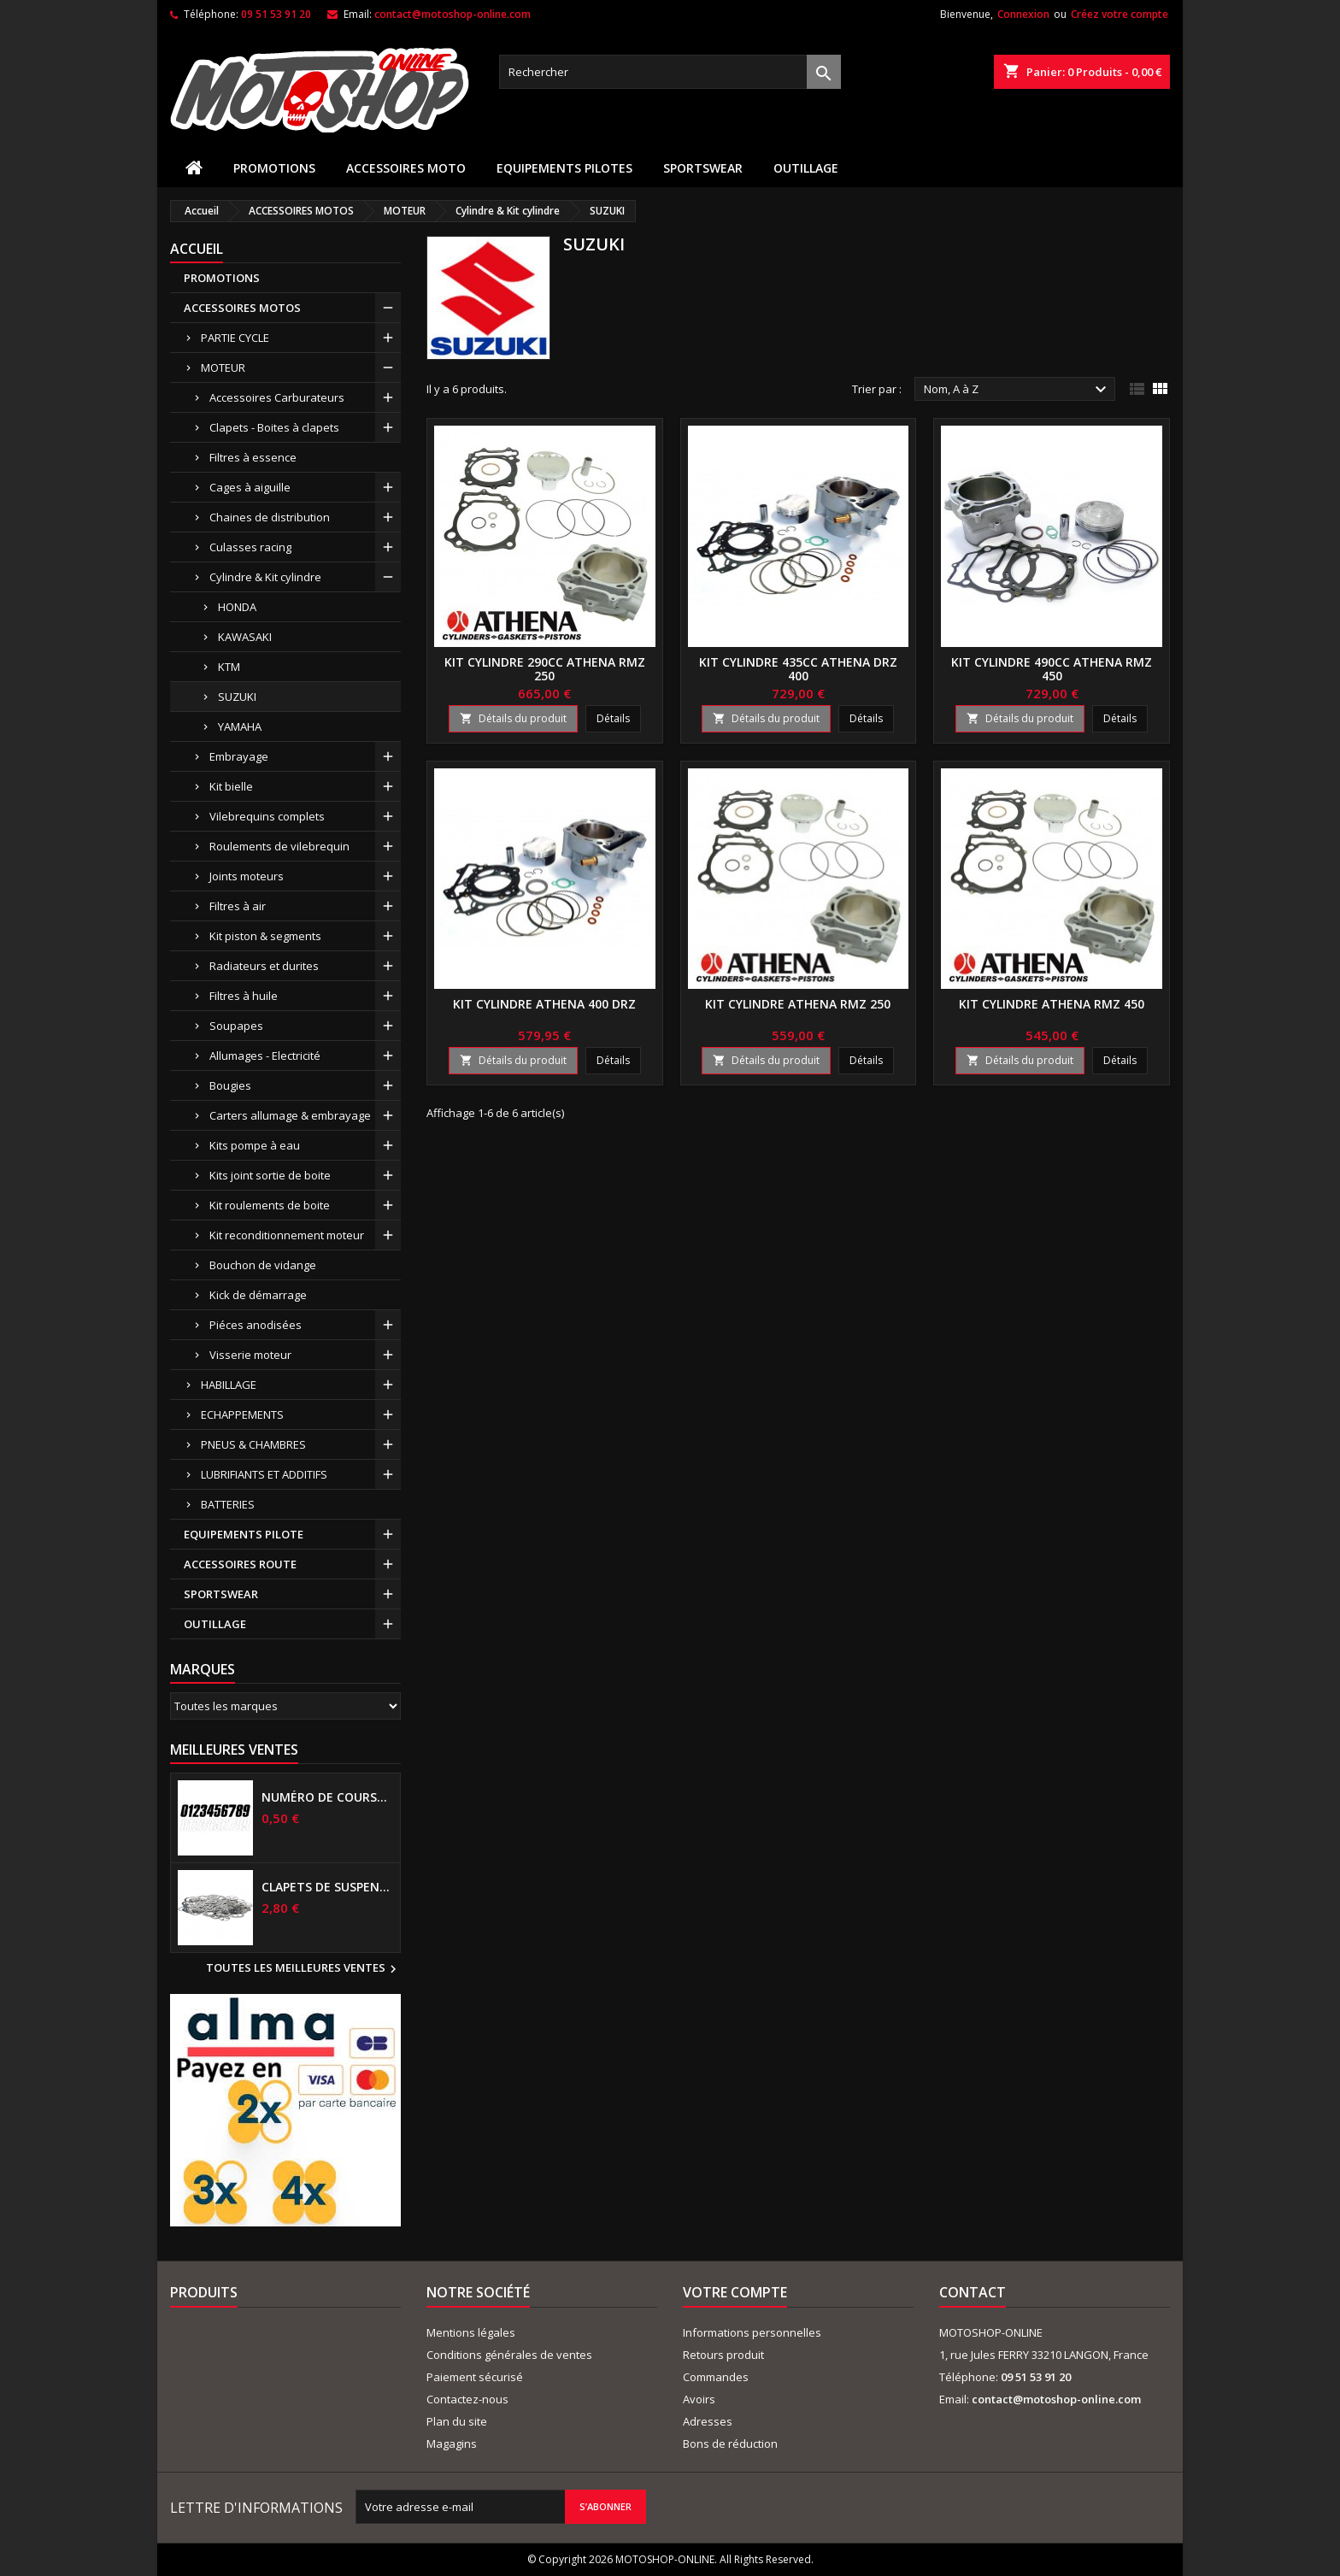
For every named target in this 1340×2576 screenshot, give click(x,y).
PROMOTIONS (274, 168)
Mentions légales (470, 2332)
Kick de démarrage (258, 1295)
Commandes (716, 2377)
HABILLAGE (228, 1384)
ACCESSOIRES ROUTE (240, 1564)
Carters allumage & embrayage (290, 1115)
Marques (202, 1669)
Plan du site (456, 2421)
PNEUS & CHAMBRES (253, 1444)
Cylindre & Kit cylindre (265, 577)
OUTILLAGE (805, 168)
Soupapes (236, 1025)
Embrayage (238, 756)
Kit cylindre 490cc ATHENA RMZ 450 (1051, 669)
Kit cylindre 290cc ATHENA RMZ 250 (544, 669)
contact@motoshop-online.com (452, 14)
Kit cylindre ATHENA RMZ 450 (1051, 1004)
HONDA (237, 607)
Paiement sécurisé (474, 2377)
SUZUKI (237, 696)
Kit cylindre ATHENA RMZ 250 (797, 1004)
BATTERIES (228, 1504)
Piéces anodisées (255, 1324)
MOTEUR (223, 367)
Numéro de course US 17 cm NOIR (327, 1797)
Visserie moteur (250, 1354)
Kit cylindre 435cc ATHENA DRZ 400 (798, 669)
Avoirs (699, 2399)
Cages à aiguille (250, 487)
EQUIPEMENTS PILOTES (564, 168)
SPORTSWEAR (703, 168)
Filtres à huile (243, 995)
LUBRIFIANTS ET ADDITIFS (264, 1474)
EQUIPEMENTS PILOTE (243, 1534)
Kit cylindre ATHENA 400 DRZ (544, 1004)
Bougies (230, 1085)
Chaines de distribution (269, 517)
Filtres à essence (253, 457)
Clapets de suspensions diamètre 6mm (327, 1887)
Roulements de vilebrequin (279, 846)
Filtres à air (237, 906)
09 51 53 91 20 (276, 14)
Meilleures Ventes (234, 1749)
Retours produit (723, 2354)
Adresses (707, 2421)
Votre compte (735, 2292)
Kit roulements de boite (269, 1205)
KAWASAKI (245, 636)
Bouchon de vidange (262, 1265)
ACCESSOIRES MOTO (406, 168)
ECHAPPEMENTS (242, 1414)
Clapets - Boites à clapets (274, 427)
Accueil (196, 248)
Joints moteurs (246, 876)
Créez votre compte (1119, 14)
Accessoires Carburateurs (276, 397)
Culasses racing (250, 547)
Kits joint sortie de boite (270, 1175)
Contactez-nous (467, 2399)
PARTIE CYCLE (235, 337)
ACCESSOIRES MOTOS (242, 307)
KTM (229, 666)
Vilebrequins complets (267, 816)
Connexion (1023, 14)
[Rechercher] (670, 72)
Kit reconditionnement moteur (286, 1235)
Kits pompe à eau (254, 1145)
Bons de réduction (730, 2443)
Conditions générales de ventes (509, 2354)
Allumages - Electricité (264, 1055)
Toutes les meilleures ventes (303, 1969)
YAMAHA (240, 726)
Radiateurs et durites (264, 965)
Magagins (451, 2443)
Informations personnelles (752, 2332)
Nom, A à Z (1017, 389)
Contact (972, 2292)
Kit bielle (231, 786)
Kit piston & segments (265, 936)
